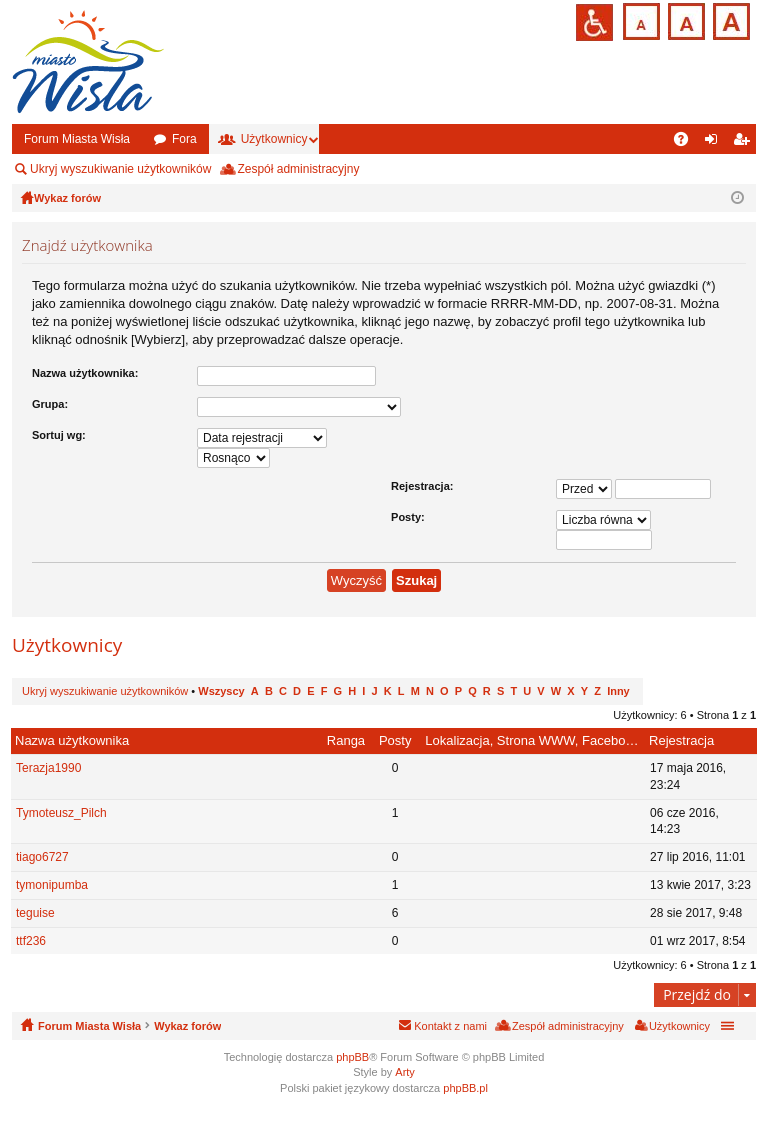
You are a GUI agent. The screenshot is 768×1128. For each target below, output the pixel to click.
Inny (618, 691)
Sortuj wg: (59, 435)
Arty (405, 1072)
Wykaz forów (187, 1026)
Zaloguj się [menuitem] (715, 143)
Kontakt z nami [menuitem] (450, 1026)
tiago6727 (42, 857)
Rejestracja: (422, 486)
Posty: (408, 517)
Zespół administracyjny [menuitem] (298, 169)
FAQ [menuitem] (687, 143)
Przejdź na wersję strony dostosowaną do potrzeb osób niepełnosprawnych (594, 22)
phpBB (352, 1057)
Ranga (346, 740)
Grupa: (50, 404)
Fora (184, 139)
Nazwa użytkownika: (85, 373)
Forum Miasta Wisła (77, 139)
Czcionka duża (729, 19)
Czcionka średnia (684, 19)
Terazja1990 (48, 768)
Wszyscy (221, 691)
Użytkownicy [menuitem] (679, 1026)
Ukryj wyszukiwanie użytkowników (120, 169)
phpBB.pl (465, 1088)
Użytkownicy (274, 139)
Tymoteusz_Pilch (61, 813)
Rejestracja (681, 740)
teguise (35, 913)
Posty (395, 740)
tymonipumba (52, 885)
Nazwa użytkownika (72, 740)
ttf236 (31, 941)
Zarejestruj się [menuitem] (745, 143)
